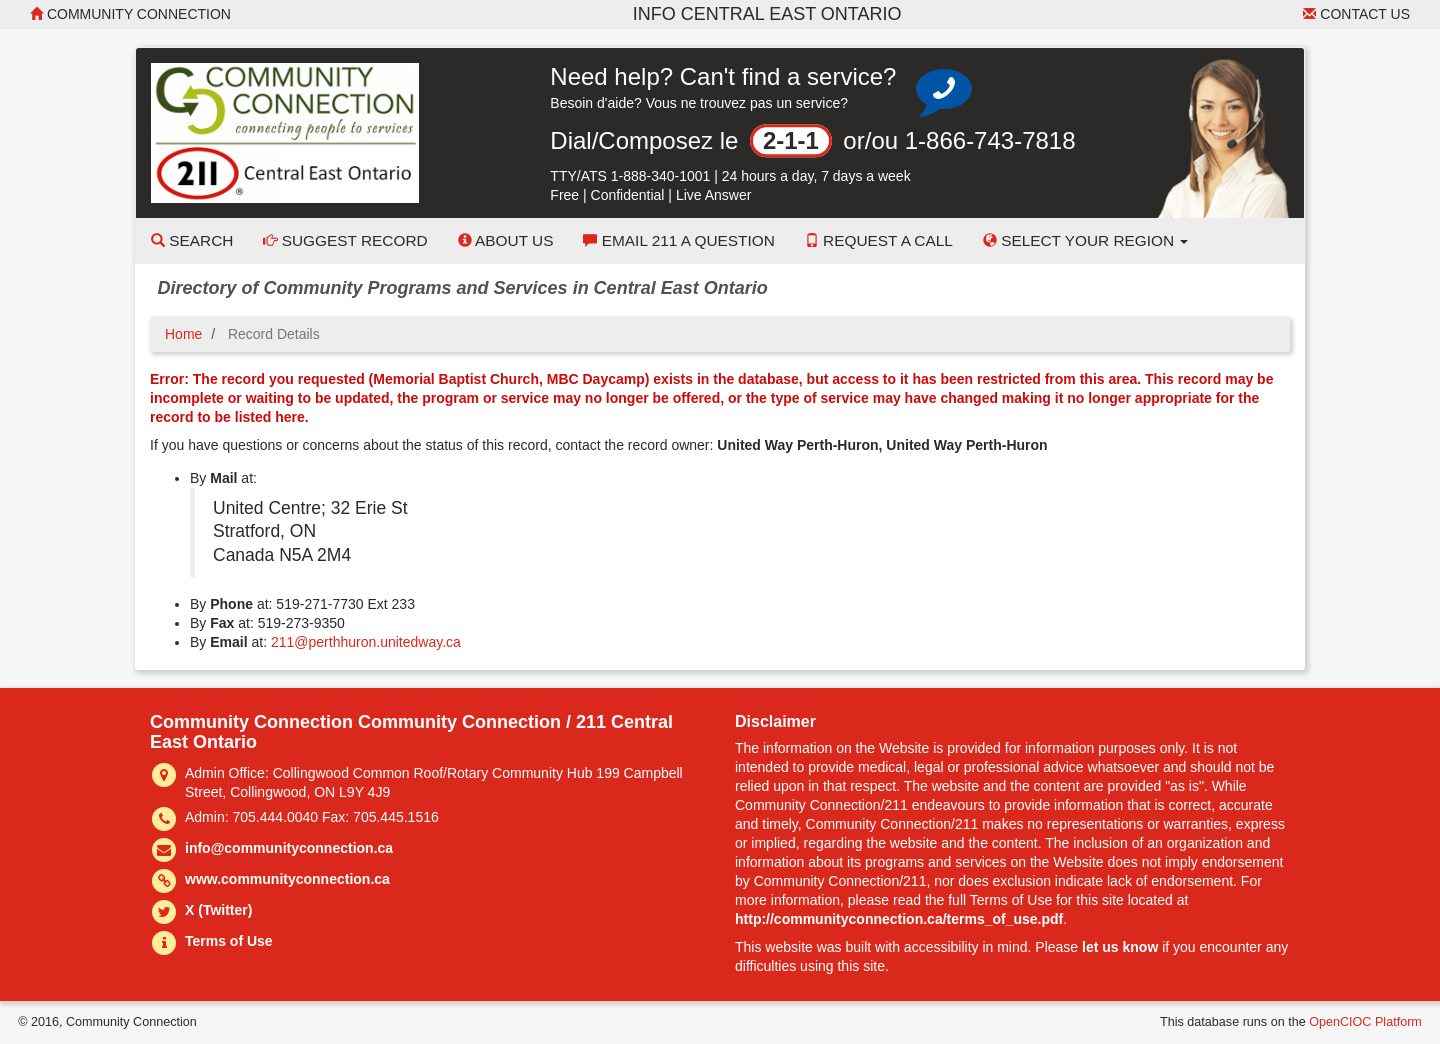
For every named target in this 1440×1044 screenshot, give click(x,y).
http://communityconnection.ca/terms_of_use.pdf (899, 919)
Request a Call (879, 240)
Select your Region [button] (1086, 240)
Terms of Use (229, 941)
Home (183, 334)
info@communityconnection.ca (289, 848)
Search (192, 240)
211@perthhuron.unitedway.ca (366, 642)
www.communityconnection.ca (287, 879)
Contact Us (1356, 14)
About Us (506, 240)
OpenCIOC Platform (1365, 1022)
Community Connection (130, 14)
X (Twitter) (218, 910)
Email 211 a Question (678, 240)
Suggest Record (345, 240)
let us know (1120, 947)
